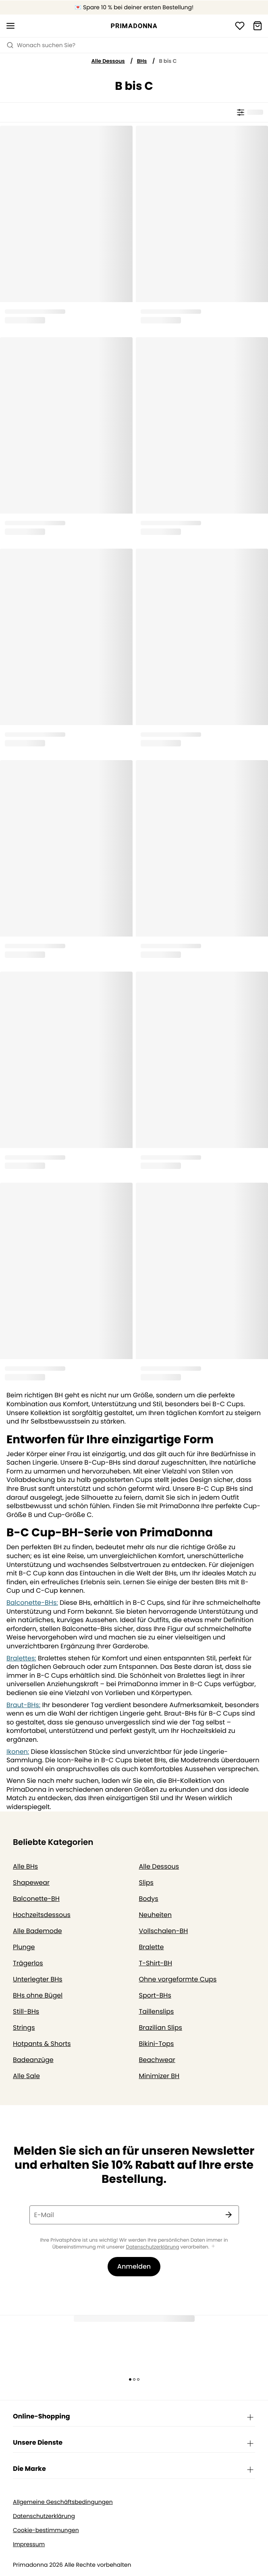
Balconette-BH (36, 1898)
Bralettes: (21, 1658)
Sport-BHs (155, 1995)
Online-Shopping (134, 2417)
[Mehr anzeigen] (213, 2246)
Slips (146, 1882)
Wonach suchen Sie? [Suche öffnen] (40, 45)
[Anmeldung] (240, 26)
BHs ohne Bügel (37, 1995)
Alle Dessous (108, 61)
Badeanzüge (33, 2059)
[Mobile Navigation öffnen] (10, 26)
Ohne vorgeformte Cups (178, 1979)
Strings (24, 2027)
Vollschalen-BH (163, 1931)
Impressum (29, 2544)
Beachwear (157, 2059)
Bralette (151, 1947)
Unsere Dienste (134, 2443)
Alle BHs (25, 1866)
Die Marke (134, 2469)
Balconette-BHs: (32, 1602)
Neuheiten (155, 1914)
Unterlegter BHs (37, 1979)
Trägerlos (28, 1963)
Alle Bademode (37, 1931)
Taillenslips (156, 2011)
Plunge (24, 1947)
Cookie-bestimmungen (46, 2530)
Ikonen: (17, 1751)
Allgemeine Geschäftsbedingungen (63, 2502)
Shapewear (31, 1882)
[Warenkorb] (257, 26)
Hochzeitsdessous (42, 1914)
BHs (142, 61)
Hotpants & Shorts (42, 2043)
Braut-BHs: (23, 1705)
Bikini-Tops (156, 2043)
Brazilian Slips (160, 2027)
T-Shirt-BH (155, 1963)
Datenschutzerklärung (152, 2247)
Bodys (148, 1898)
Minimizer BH (159, 2076)
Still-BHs (26, 2011)
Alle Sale (26, 2076)
